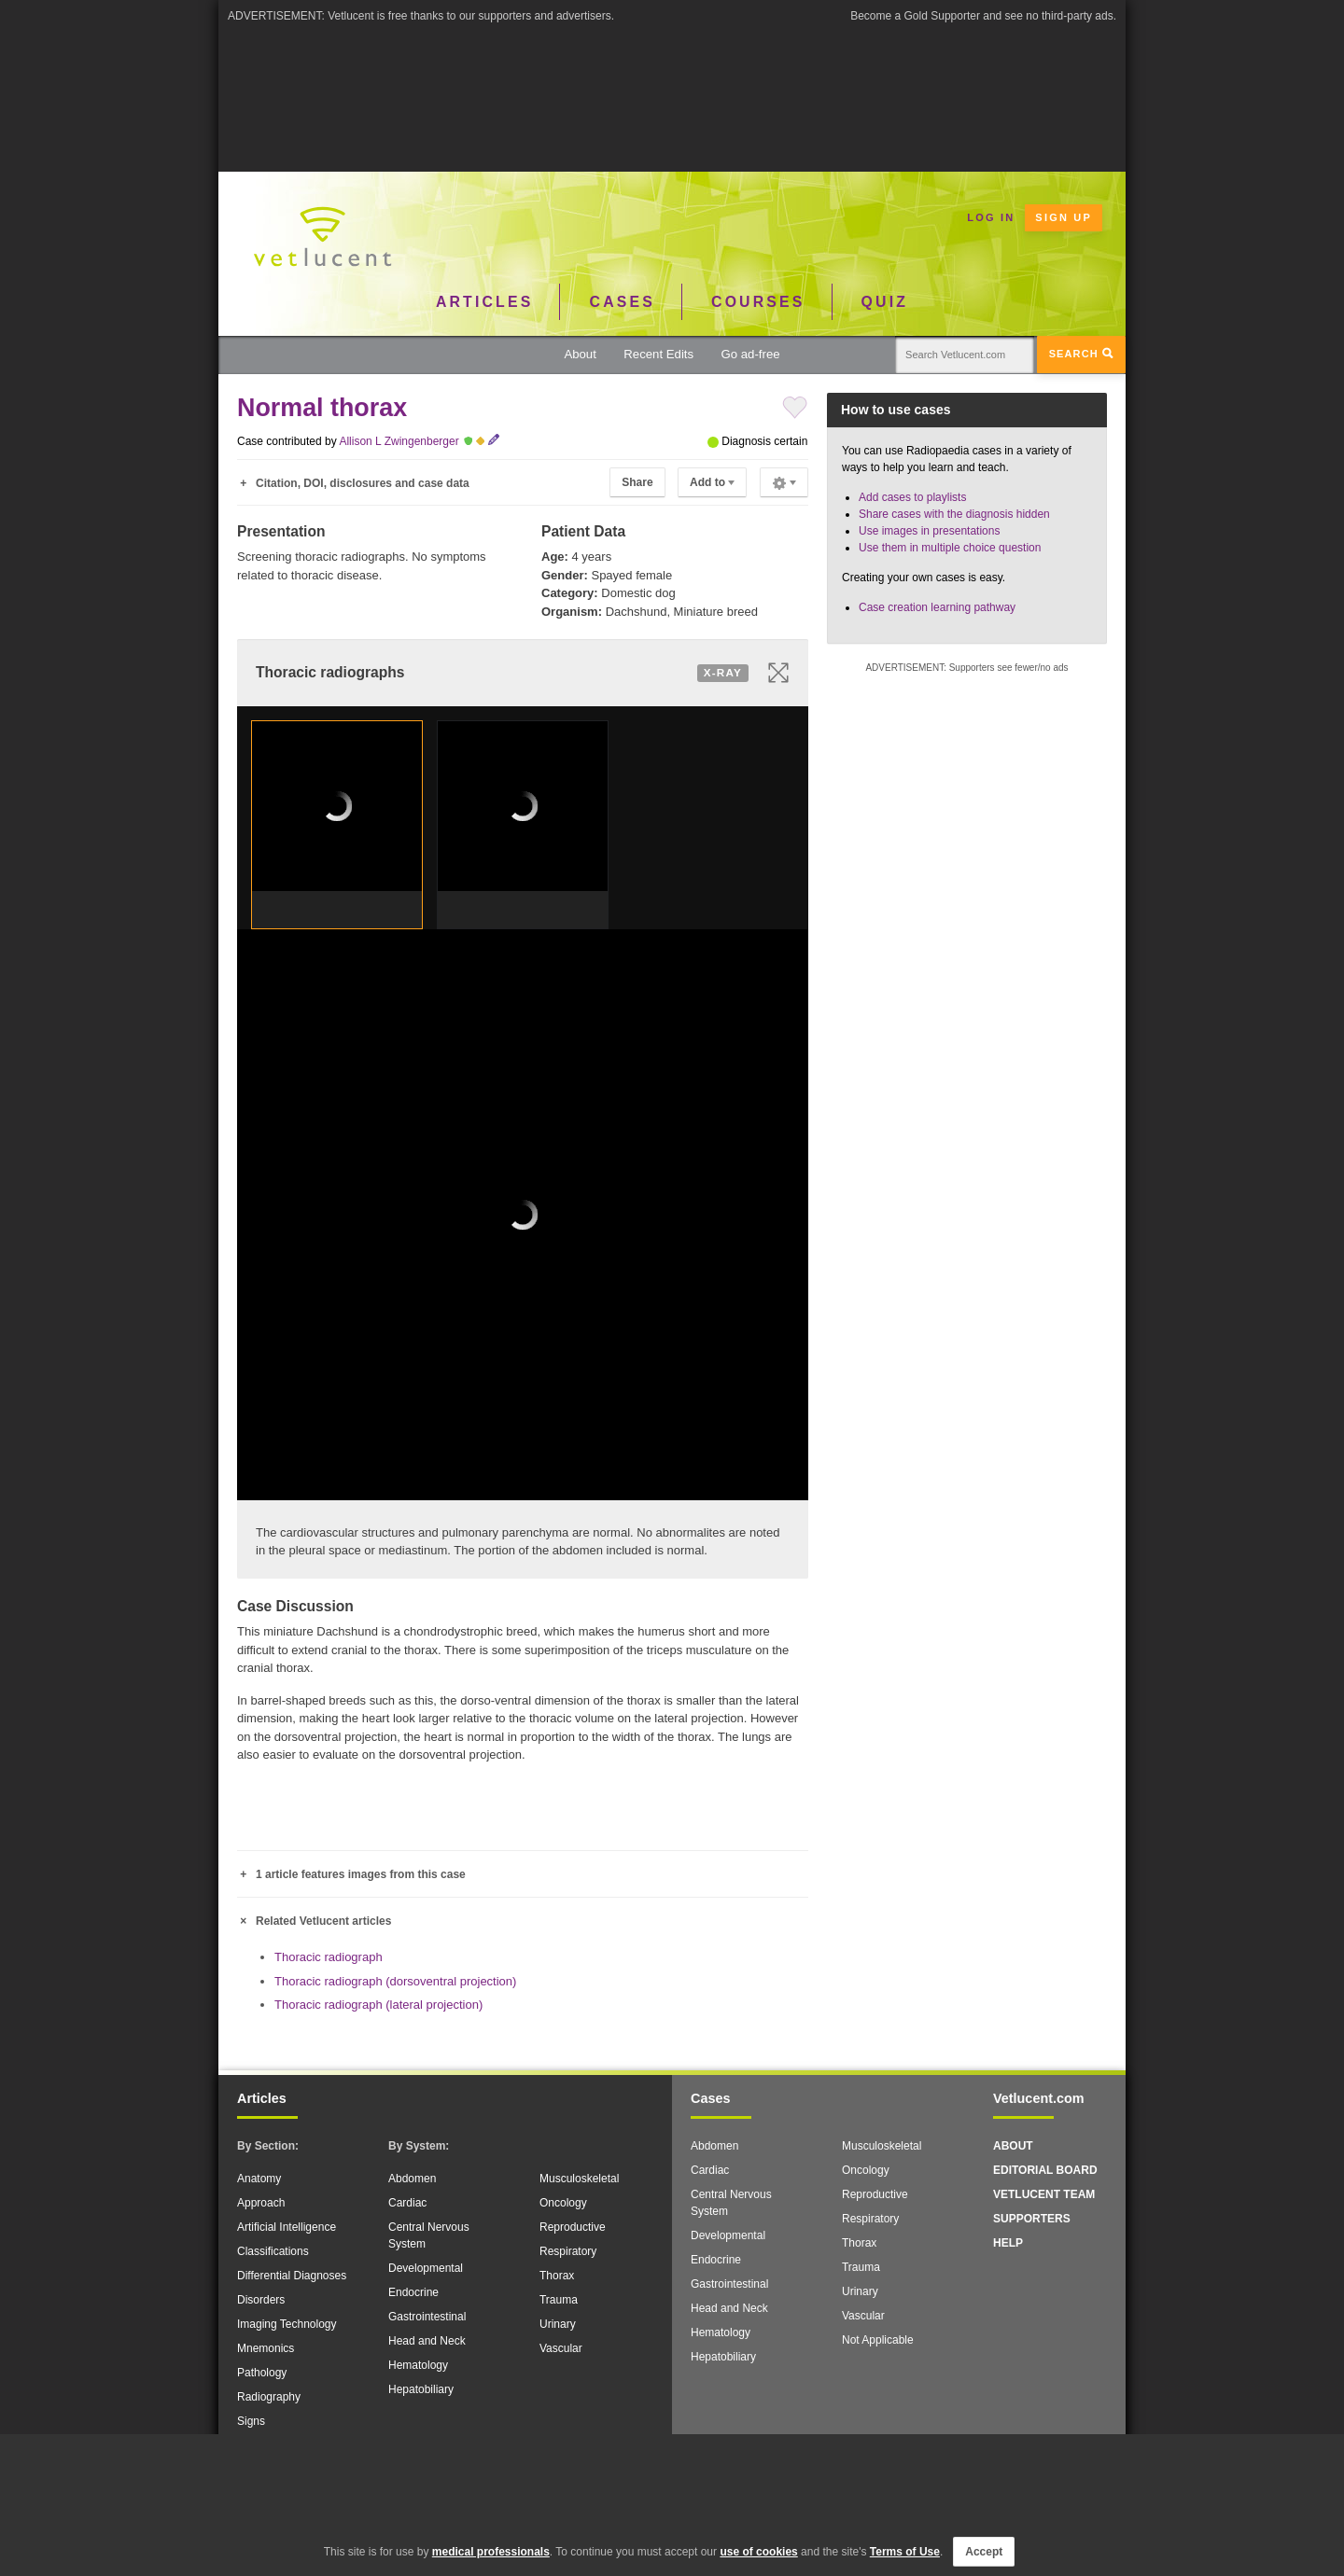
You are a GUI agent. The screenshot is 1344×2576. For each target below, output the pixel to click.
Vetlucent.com (1039, 2098)
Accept (983, 2551)
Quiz (884, 302)
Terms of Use (905, 2551)
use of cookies (758, 2551)
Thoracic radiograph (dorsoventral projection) (395, 1981)
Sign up (1063, 217)
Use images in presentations (929, 530)
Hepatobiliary (421, 2389)
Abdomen (412, 2178)
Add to (712, 482)
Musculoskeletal (579, 2178)
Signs (251, 2421)
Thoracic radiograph (328, 1957)
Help (1008, 2242)
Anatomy (259, 2178)
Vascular (560, 2348)
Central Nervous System (428, 2235)
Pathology (262, 2372)
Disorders (261, 2299)
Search (1081, 353)
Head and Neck (427, 2340)
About (579, 354)
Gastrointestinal (427, 2316)
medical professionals (491, 2551)
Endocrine (413, 2292)
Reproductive (572, 2227)
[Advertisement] (672, 74)
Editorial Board (1045, 2170)
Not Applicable (878, 2339)
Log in (991, 217)
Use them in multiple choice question (950, 547)
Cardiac (407, 2202)
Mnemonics (265, 2348)
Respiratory (567, 2251)
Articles (485, 302)
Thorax (556, 2275)
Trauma (558, 2299)
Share (637, 482)
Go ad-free (750, 354)
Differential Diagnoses (291, 2275)
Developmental (425, 2268)
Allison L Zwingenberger (398, 441)
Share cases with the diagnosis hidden (954, 514)
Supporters (1032, 2218)
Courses (758, 302)
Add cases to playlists (912, 497)
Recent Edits (658, 354)
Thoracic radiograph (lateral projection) (378, 2005)
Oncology (563, 2202)
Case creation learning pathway (937, 607)
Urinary (557, 2324)
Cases (622, 302)
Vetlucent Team (1044, 2194)
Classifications (273, 2251)
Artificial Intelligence (286, 2227)
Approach (261, 2202)
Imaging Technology (287, 2324)
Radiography (269, 2396)
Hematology (418, 2365)
